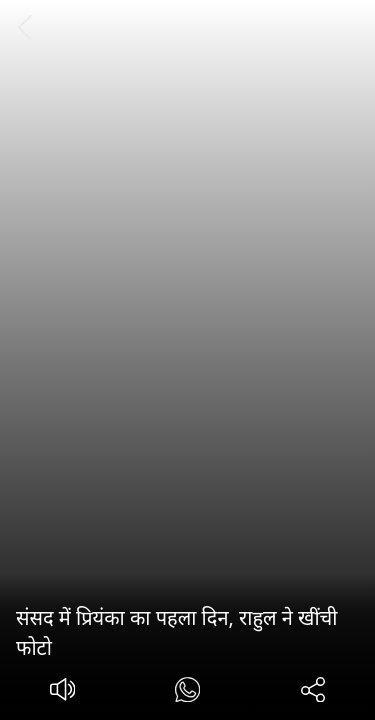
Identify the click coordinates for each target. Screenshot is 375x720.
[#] (187, 692)
